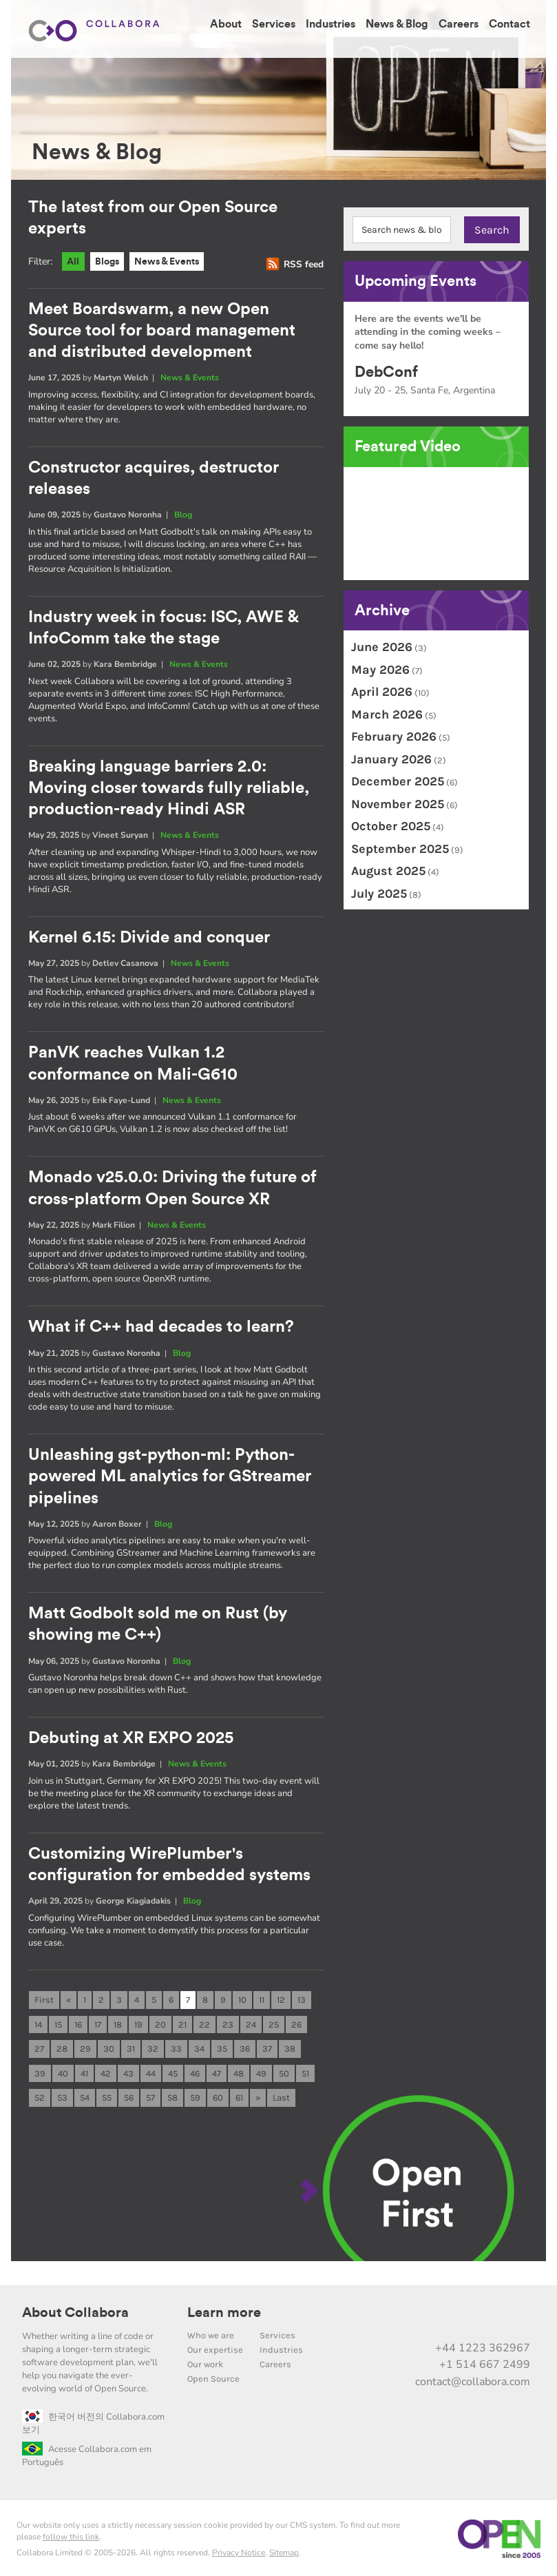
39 (39, 2070)
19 (138, 2021)
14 (38, 2021)
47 (216, 2070)
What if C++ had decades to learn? (161, 1325)
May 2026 (380, 669)
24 (251, 2021)
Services (273, 24)
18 (118, 2021)
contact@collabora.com (472, 2379)
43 (128, 2070)
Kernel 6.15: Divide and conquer (149, 937)
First (44, 1996)
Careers (459, 24)
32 (152, 2046)
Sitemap (284, 2550)
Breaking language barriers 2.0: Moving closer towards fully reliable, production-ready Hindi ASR (168, 788)
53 (62, 2095)
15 (58, 2021)
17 (97, 2021)
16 (78, 2021)
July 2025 (379, 893)
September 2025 (400, 848)
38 (289, 2046)
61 (239, 2095)
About (226, 24)
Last (281, 2095)
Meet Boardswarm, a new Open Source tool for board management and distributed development (161, 331)
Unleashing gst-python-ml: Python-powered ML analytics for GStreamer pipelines (169, 1474)
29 (85, 2046)
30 (108, 2046)
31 (131, 2046)
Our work (205, 2362)
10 (242, 1996)
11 (261, 1996)
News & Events (175, 262)
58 (172, 2095)
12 (281, 1996)
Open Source (213, 2376)
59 (195, 2095)
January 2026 (391, 759)
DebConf (386, 372)
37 (267, 2046)
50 (284, 2070)
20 (160, 2021)
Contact (509, 24)
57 (150, 2095)
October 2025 (390, 826)
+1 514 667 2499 (484, 2362)
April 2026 (381, 691)
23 (227, 2021)
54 (85, 2095)
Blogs (110, 262)
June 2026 (381, 647)
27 (39, 2046)
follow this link (71, 2534)
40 (63, 2070)
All (74, 262)
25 (274, 2021)
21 (182, 2021)
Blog (183, 515)
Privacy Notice (238, 2550)
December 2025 (397, 781)
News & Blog (397, 24)
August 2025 (388, 870)
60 (218, 2095)
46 (195, 2070)
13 (301, 1996)
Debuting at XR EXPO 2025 (130, 1735)
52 (39, 2095)
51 (305, 2070)
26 (296, 2021)
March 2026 (387, 714)
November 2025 (397, 804)
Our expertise (215, 2347)
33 (176, 2046)
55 (107, 2095)
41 (84, 2070)
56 (129, 2095)
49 (261, 2070)
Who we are (210, 2333)
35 (222, 2046)
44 (151, 2070)
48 (238, 2070)
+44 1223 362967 (482, 2345)
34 (199, 2046)
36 (245, 2046)
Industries (330, 24)
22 (204, 2021)
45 (173, 2070)
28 (61, 2046)
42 (106, 2070)
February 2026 (394, 736)
